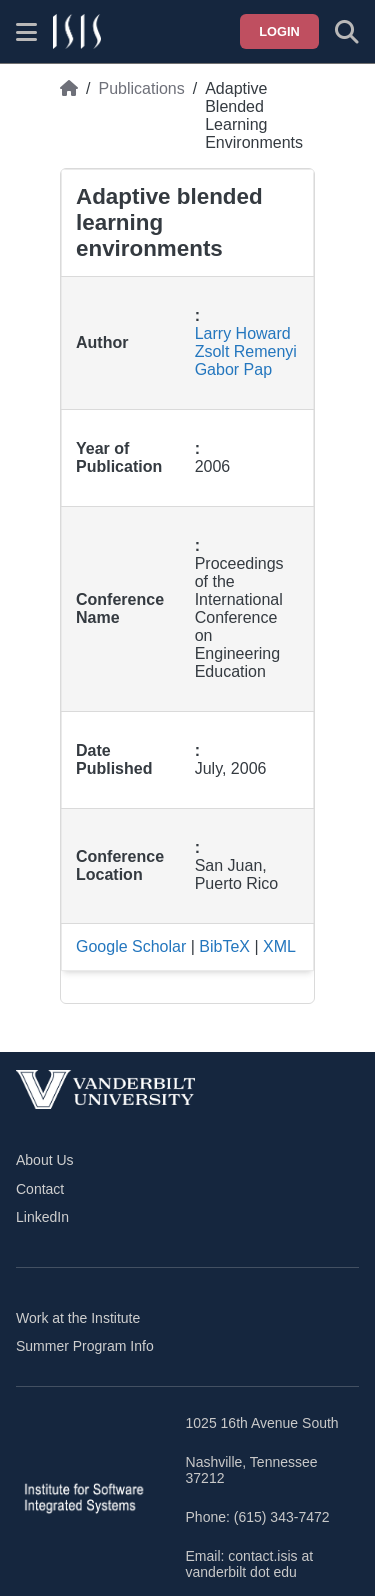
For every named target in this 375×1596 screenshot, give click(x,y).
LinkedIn (42, 1217)
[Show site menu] (26, 32)
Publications (141, 88)
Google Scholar (131, 946)
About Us (45, 1160)
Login (279, 31)
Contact (40, 1189)
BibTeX (224, 946)
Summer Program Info (85, 1346)
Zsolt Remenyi (246, 351)
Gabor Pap (233, 369)
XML (279, 946)
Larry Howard (243, 333)
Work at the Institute (78, 1318)
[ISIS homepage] (77, 32)
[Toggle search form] (347, 32)
